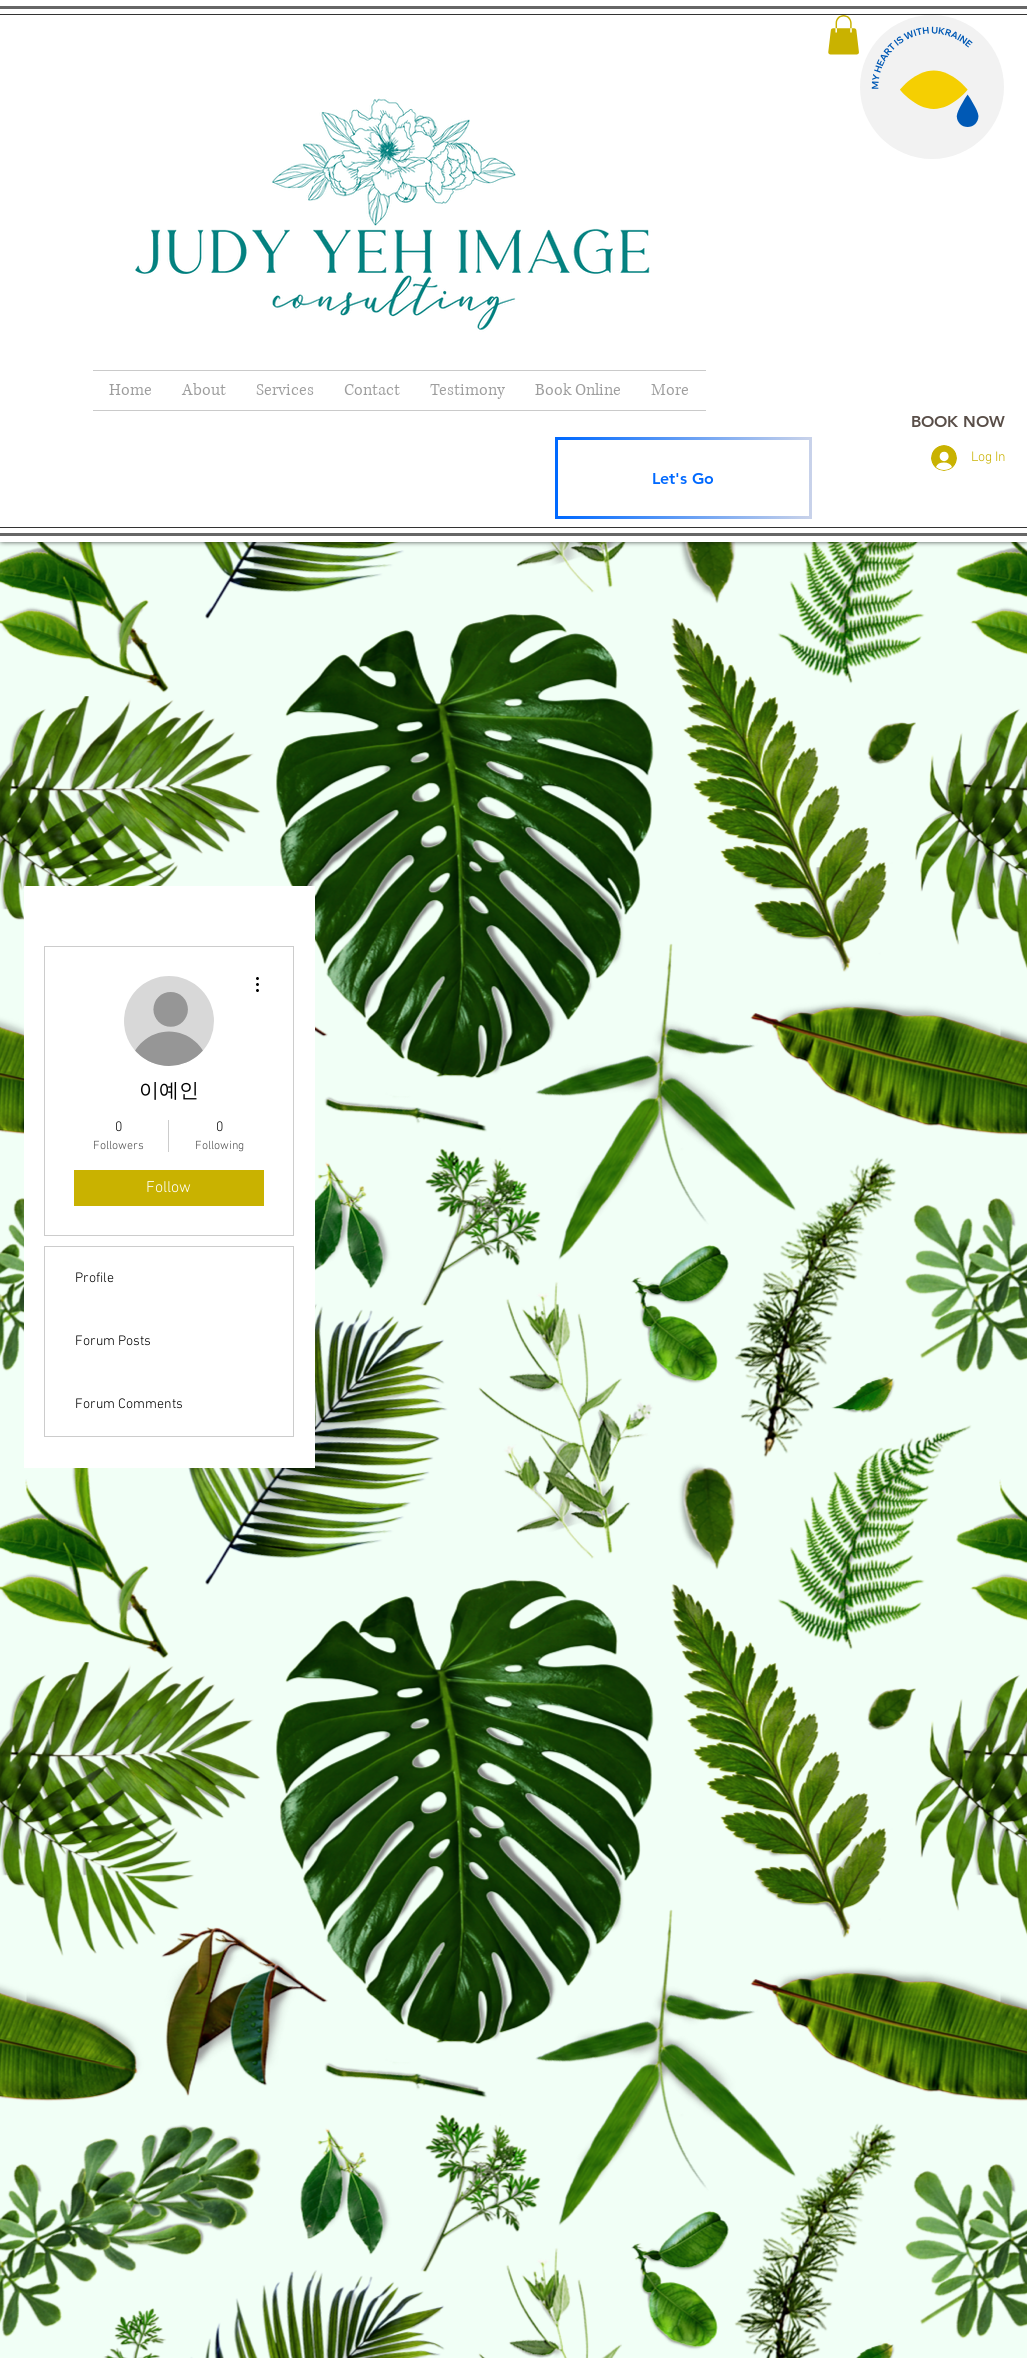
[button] (843, 34)
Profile (94, 1278)
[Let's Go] (683, 478)
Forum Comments (129, 1404)
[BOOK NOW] (958, 421)
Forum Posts (113, 1341)
